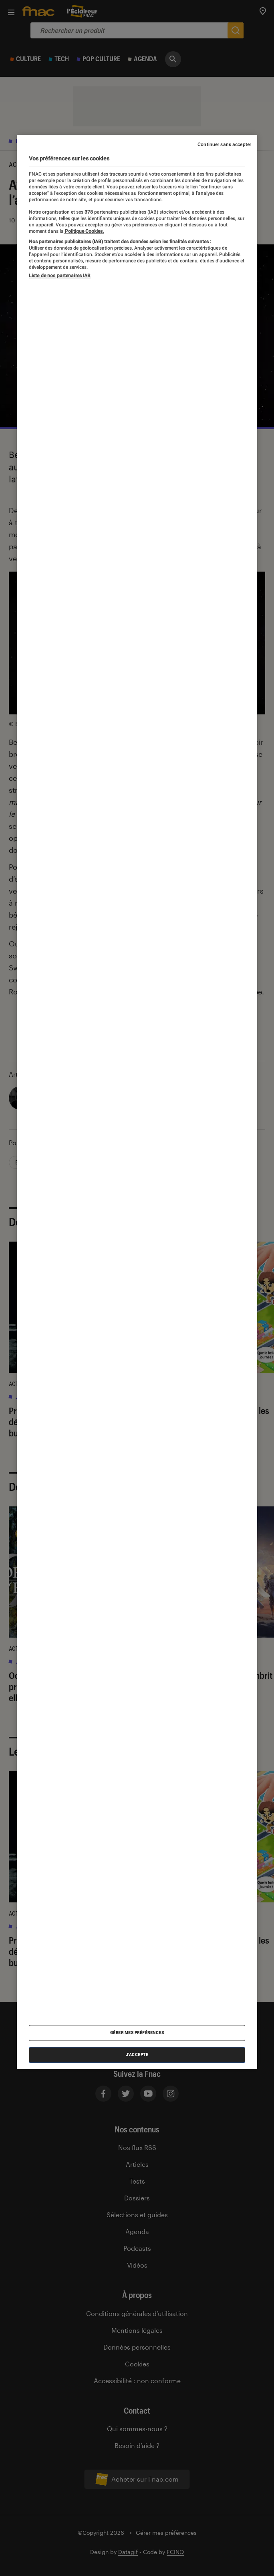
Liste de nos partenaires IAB (60, 276)
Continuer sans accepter (224, 144)
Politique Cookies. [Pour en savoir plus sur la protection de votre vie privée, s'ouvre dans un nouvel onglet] (84, 231)
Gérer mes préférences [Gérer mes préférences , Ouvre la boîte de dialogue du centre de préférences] (137, 2032)
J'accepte (137, 2054)
